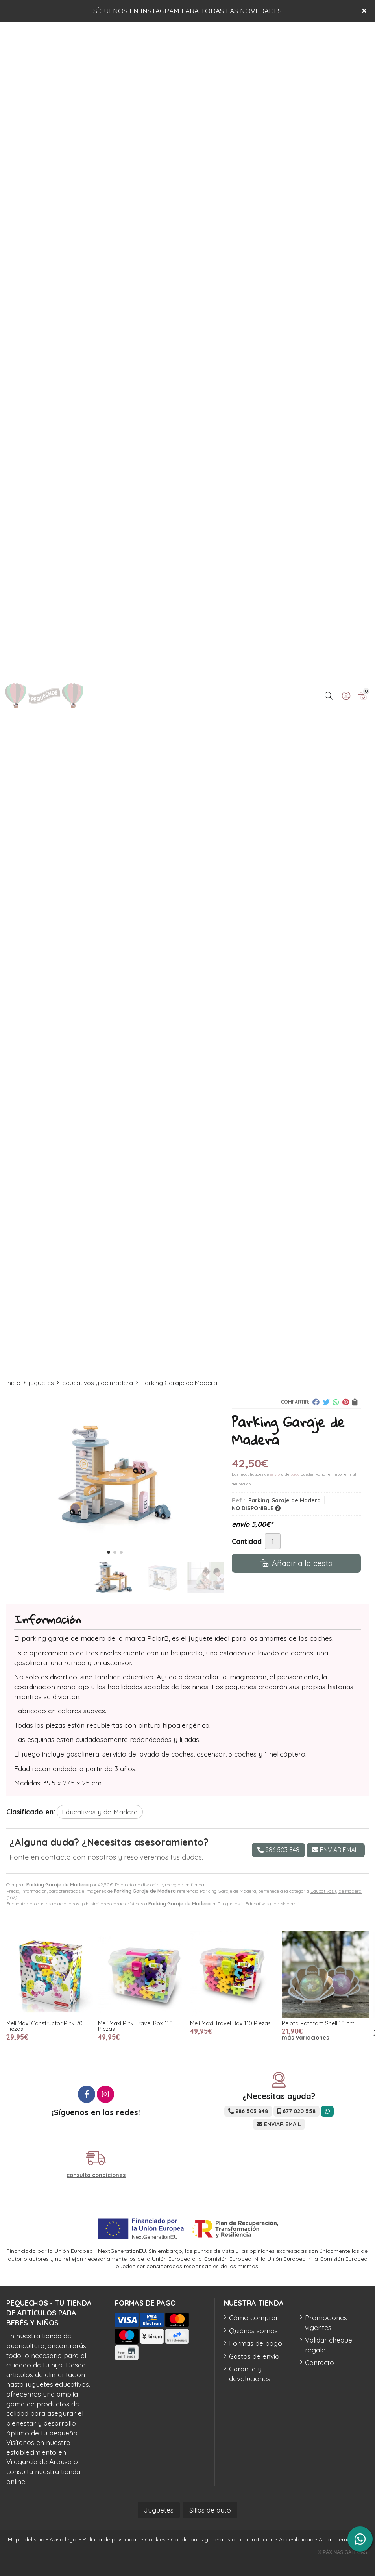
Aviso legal (64, 2539)
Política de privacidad (111, 2539)
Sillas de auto (210, 2510)
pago (294, 1474)
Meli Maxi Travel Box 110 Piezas (230, 2023)
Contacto (319, 2362)
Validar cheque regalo (328, 2345)
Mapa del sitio (26, 2539)
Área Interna (335, 2539)
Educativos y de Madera (336, 1891)
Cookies (155, 2539)
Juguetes (159, 2510)
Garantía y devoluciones (249, 2373)
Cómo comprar (253, 2317)
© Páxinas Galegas (342, 2552)
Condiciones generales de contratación (222, 2539)
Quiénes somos (253, 2330)
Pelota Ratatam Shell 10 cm (318, 2023)
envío (275, 1474)
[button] (108, 1552)
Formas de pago (255, 2343)
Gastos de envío (254, 2356)
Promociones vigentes (326, 2322)
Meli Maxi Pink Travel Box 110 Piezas (135, 2026)
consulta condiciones (96, 2175)
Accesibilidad (296, 2539)
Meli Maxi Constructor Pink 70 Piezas (44, 2026)
